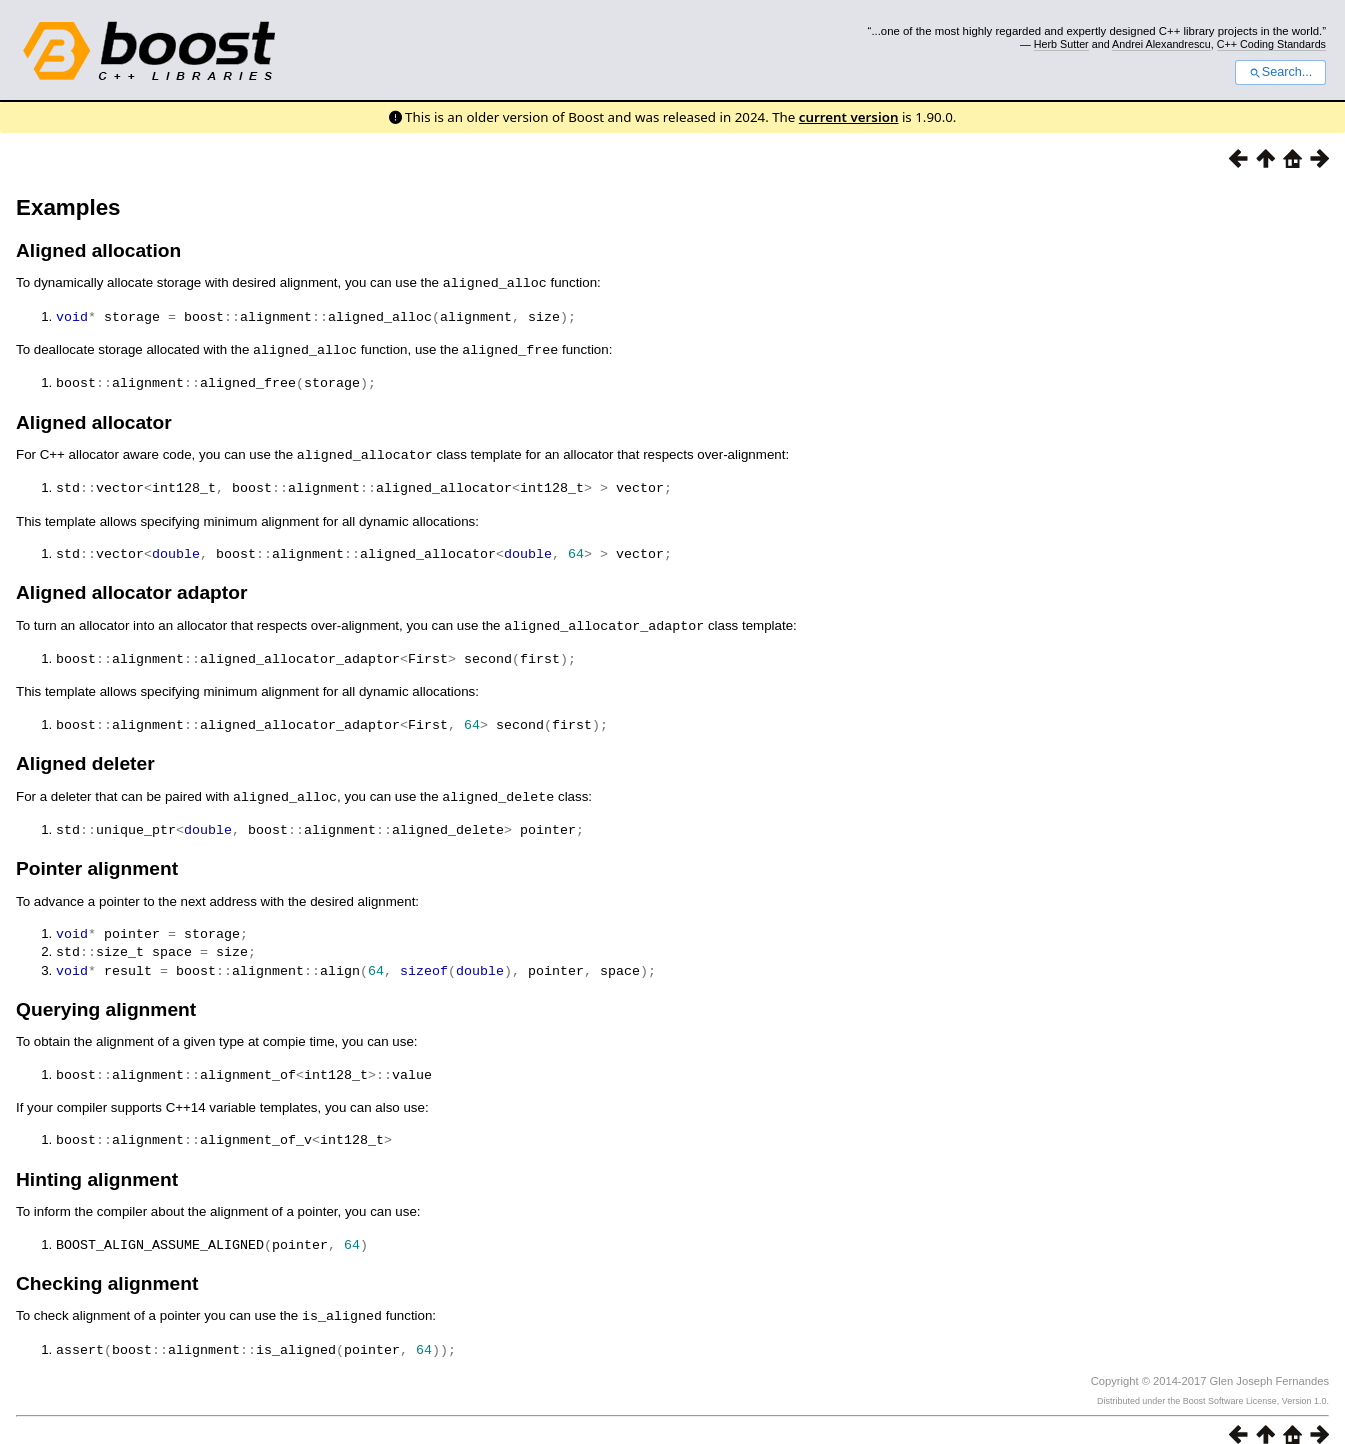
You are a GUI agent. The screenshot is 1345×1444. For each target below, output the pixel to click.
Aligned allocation (98, 250)
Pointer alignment (97, 856)
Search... (1280, 72)
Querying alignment (106, 994)
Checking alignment (107, 1265)
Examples (68, 207)
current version (849, 117)
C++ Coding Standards (1271, 44)
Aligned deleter (85, 753)
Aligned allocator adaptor (131, 585)
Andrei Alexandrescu (1161, 44)
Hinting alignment (97, 1162)
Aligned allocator (94, 418)
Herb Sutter (1061, 44)
